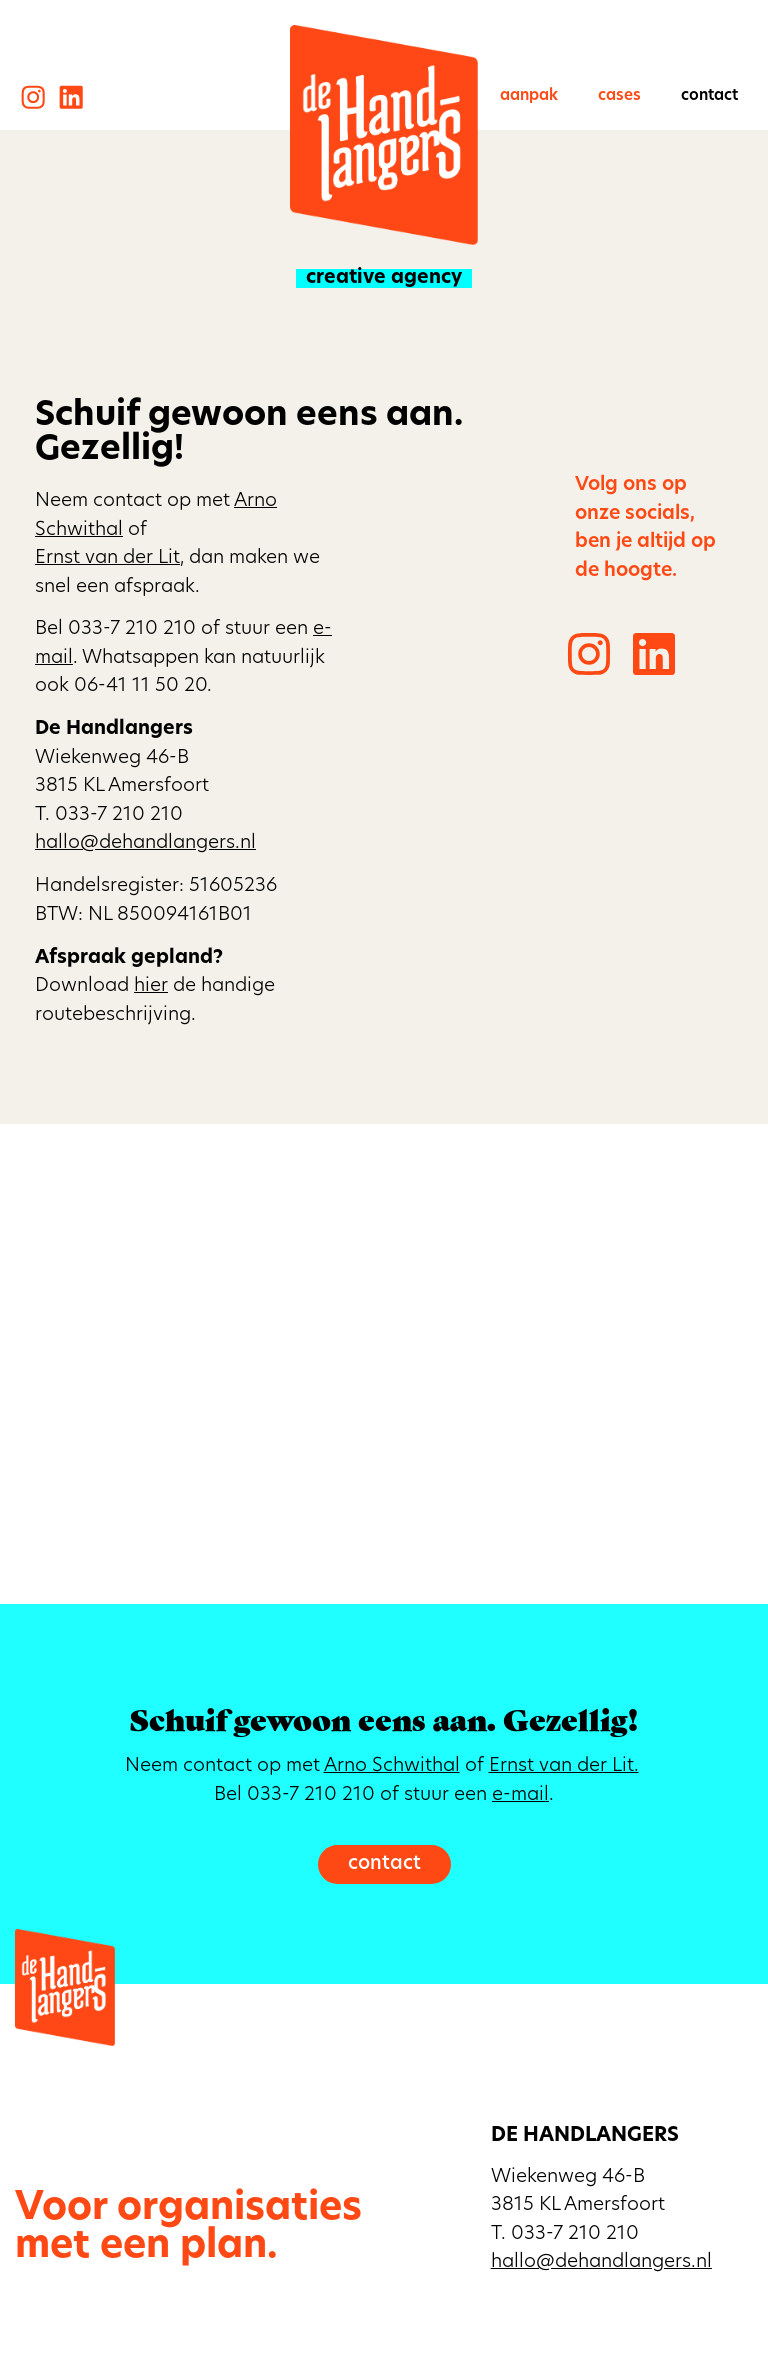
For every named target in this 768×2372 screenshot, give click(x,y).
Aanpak (529, 96)
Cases (619, 96)
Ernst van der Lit (107, 558)
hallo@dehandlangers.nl (145, 843)
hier (151, 986)
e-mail (520, 1795)
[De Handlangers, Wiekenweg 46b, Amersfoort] (384, 1364)
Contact (709, 96)
